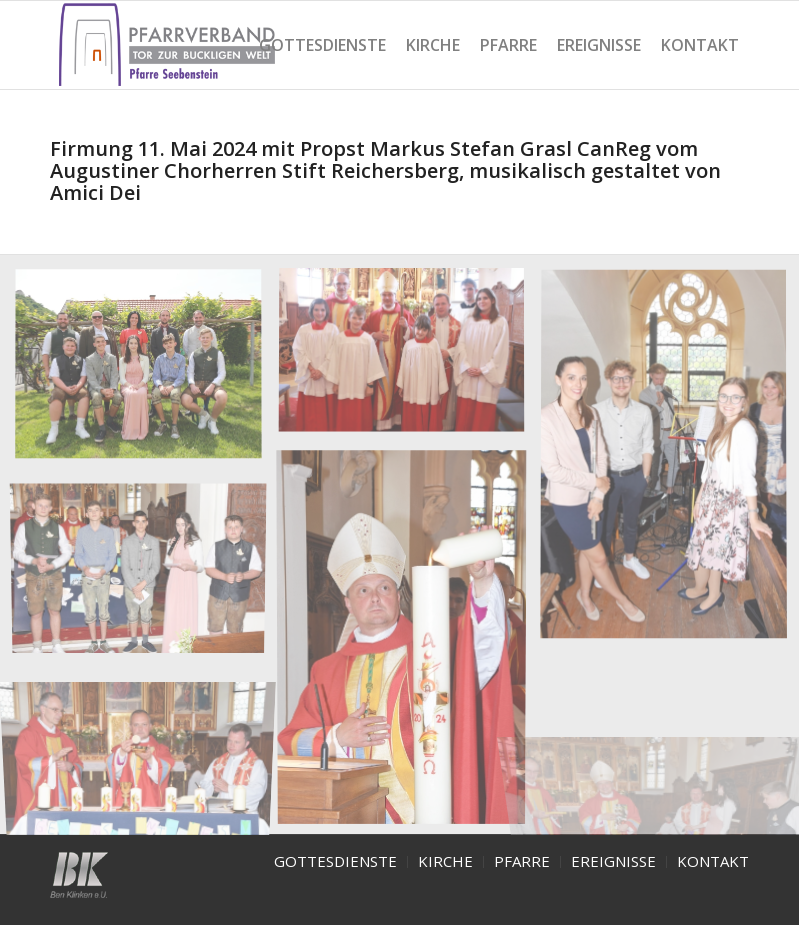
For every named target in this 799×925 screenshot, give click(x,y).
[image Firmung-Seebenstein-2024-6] (146, 745)
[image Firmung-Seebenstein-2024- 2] (409, 360)
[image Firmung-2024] (146, 372)
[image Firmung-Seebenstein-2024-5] (146, 565)
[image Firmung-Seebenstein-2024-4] (409, 643)
